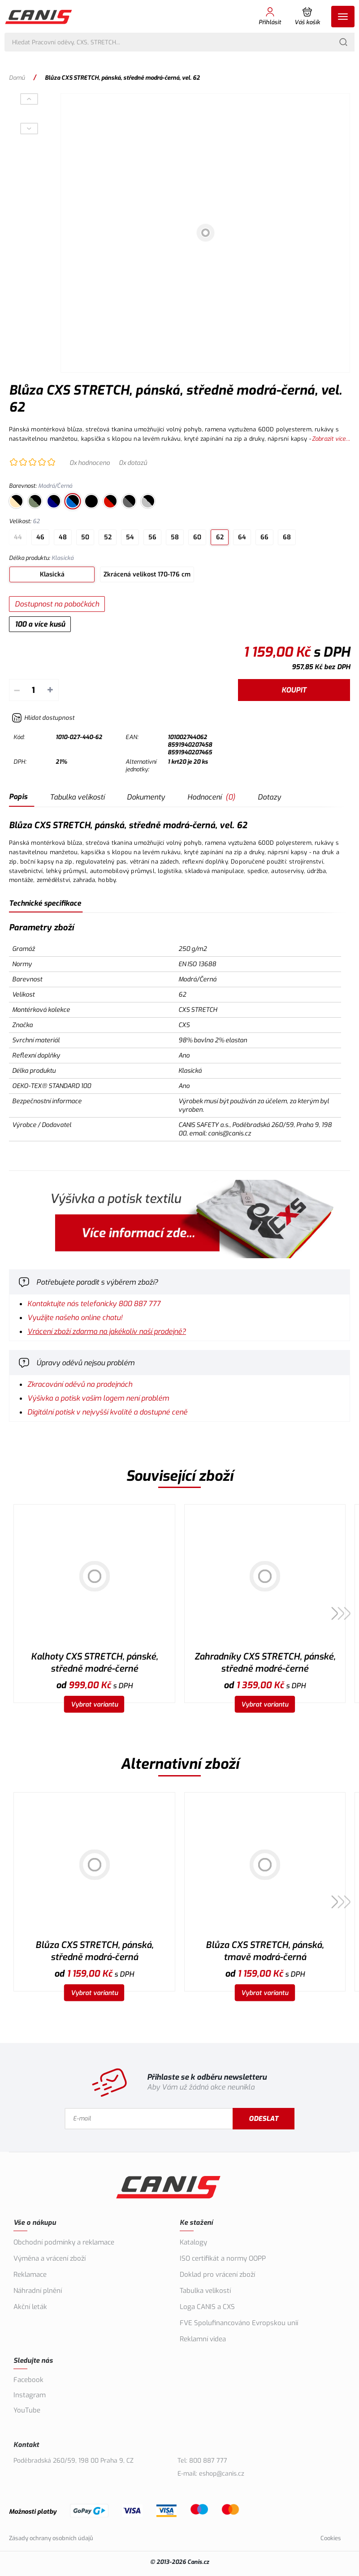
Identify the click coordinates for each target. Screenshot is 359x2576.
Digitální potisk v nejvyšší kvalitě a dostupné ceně (107, 1412)
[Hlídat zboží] (43, 717)
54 (130, 537)
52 (108, 537)
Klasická (52, 574)
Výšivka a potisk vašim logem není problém (98, 1398)
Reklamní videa (203, 2339)
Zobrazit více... (331, 439)
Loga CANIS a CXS (207, 2306)
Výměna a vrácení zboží (49, 2258)
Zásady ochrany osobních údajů (51, 2538)
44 (18, 537)
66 (264, 537)
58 (175, 537)
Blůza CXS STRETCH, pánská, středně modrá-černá (94, 1951)
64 (242, 537)
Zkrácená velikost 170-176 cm (147, 574)
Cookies (330, 2538)
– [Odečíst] (17, 690)
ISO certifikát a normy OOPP (223, 2258)
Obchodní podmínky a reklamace (63, 2242)
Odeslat (263, 2118)
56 (152, 537)
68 (287, 537)
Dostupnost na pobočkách (57, 604)
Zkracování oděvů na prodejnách (79, 1384)
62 (220, 537)
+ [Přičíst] (50, 690)
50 (85, 537)
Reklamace (30, 2274)
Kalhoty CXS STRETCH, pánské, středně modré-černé (94, 1663)
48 (63, 537)
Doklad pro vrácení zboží (217, 2274)
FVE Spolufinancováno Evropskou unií (239, 2322)
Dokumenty (146, 797)
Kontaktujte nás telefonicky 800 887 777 (93, 1303)
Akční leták (30, 2306)
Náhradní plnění (37, 2290)
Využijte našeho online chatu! (74, 1317)
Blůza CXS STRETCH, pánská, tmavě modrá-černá (265, 1951)
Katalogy (193, 2242)
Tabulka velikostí (77, 797)
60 (197, 537)
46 (40, 537)
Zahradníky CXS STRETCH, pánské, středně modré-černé (265, 1663)
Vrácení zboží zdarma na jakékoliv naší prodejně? (106, 1331)
